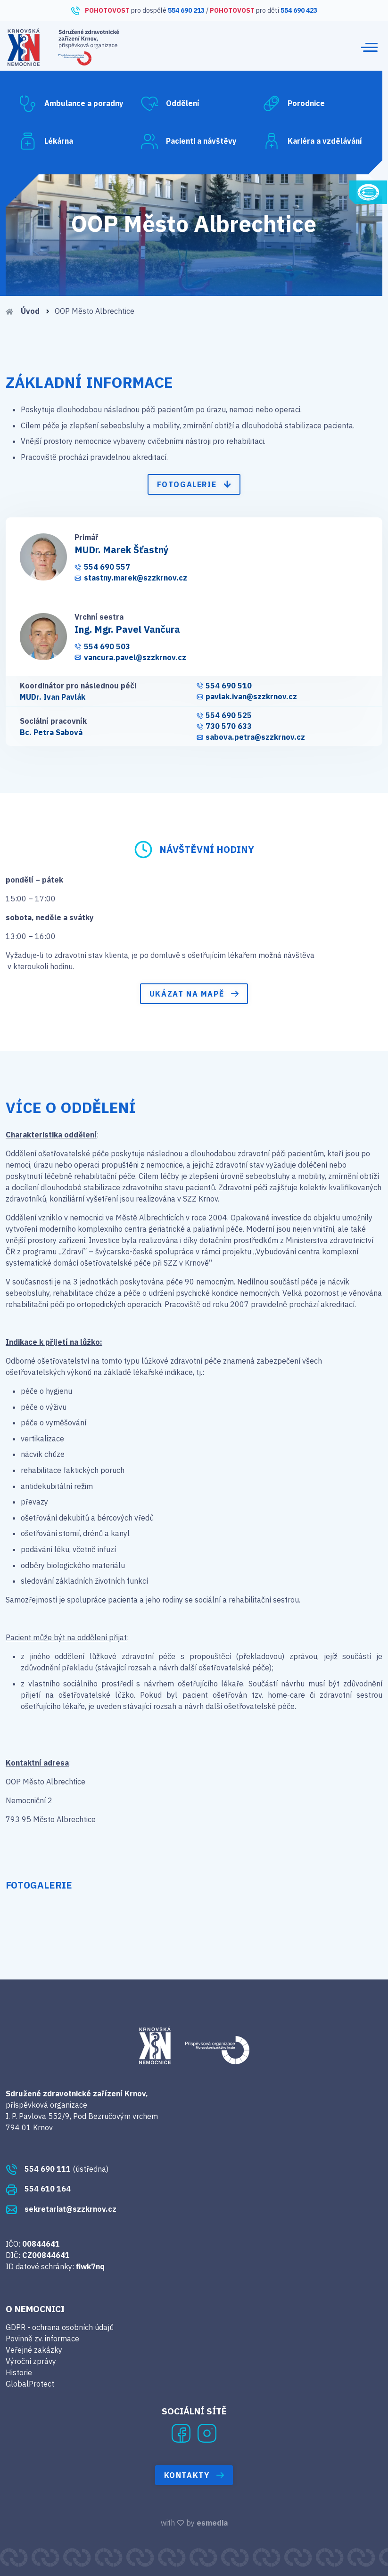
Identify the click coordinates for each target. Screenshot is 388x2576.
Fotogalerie (194, 484)
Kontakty (194, 2475)
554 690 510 (224, 685)
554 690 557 (102, 567)
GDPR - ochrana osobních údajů (60, 2327)
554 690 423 (299, 10)
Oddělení (169, 103)
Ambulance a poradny (71, 103)
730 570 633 (224, 726)
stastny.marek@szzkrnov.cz (130, 577)
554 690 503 (102, 646)
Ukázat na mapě (194, 993)
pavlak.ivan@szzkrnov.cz (247, 696)
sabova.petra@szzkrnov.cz (251, 737)
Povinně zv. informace (42, 2338)
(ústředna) (57, 2169)
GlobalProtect (30, 2383)
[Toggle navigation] (369, 47)
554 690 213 (186, 10)
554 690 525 (224, 715)
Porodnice (293, 103)
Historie (19, 2372)
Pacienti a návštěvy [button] (188, 141)
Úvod (28, 311)
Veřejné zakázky (34, 2350)
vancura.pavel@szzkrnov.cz (130, 657)
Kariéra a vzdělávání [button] (312, 141)
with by (194, 2522)
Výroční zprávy (31, 2361)
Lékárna (45, 141)
